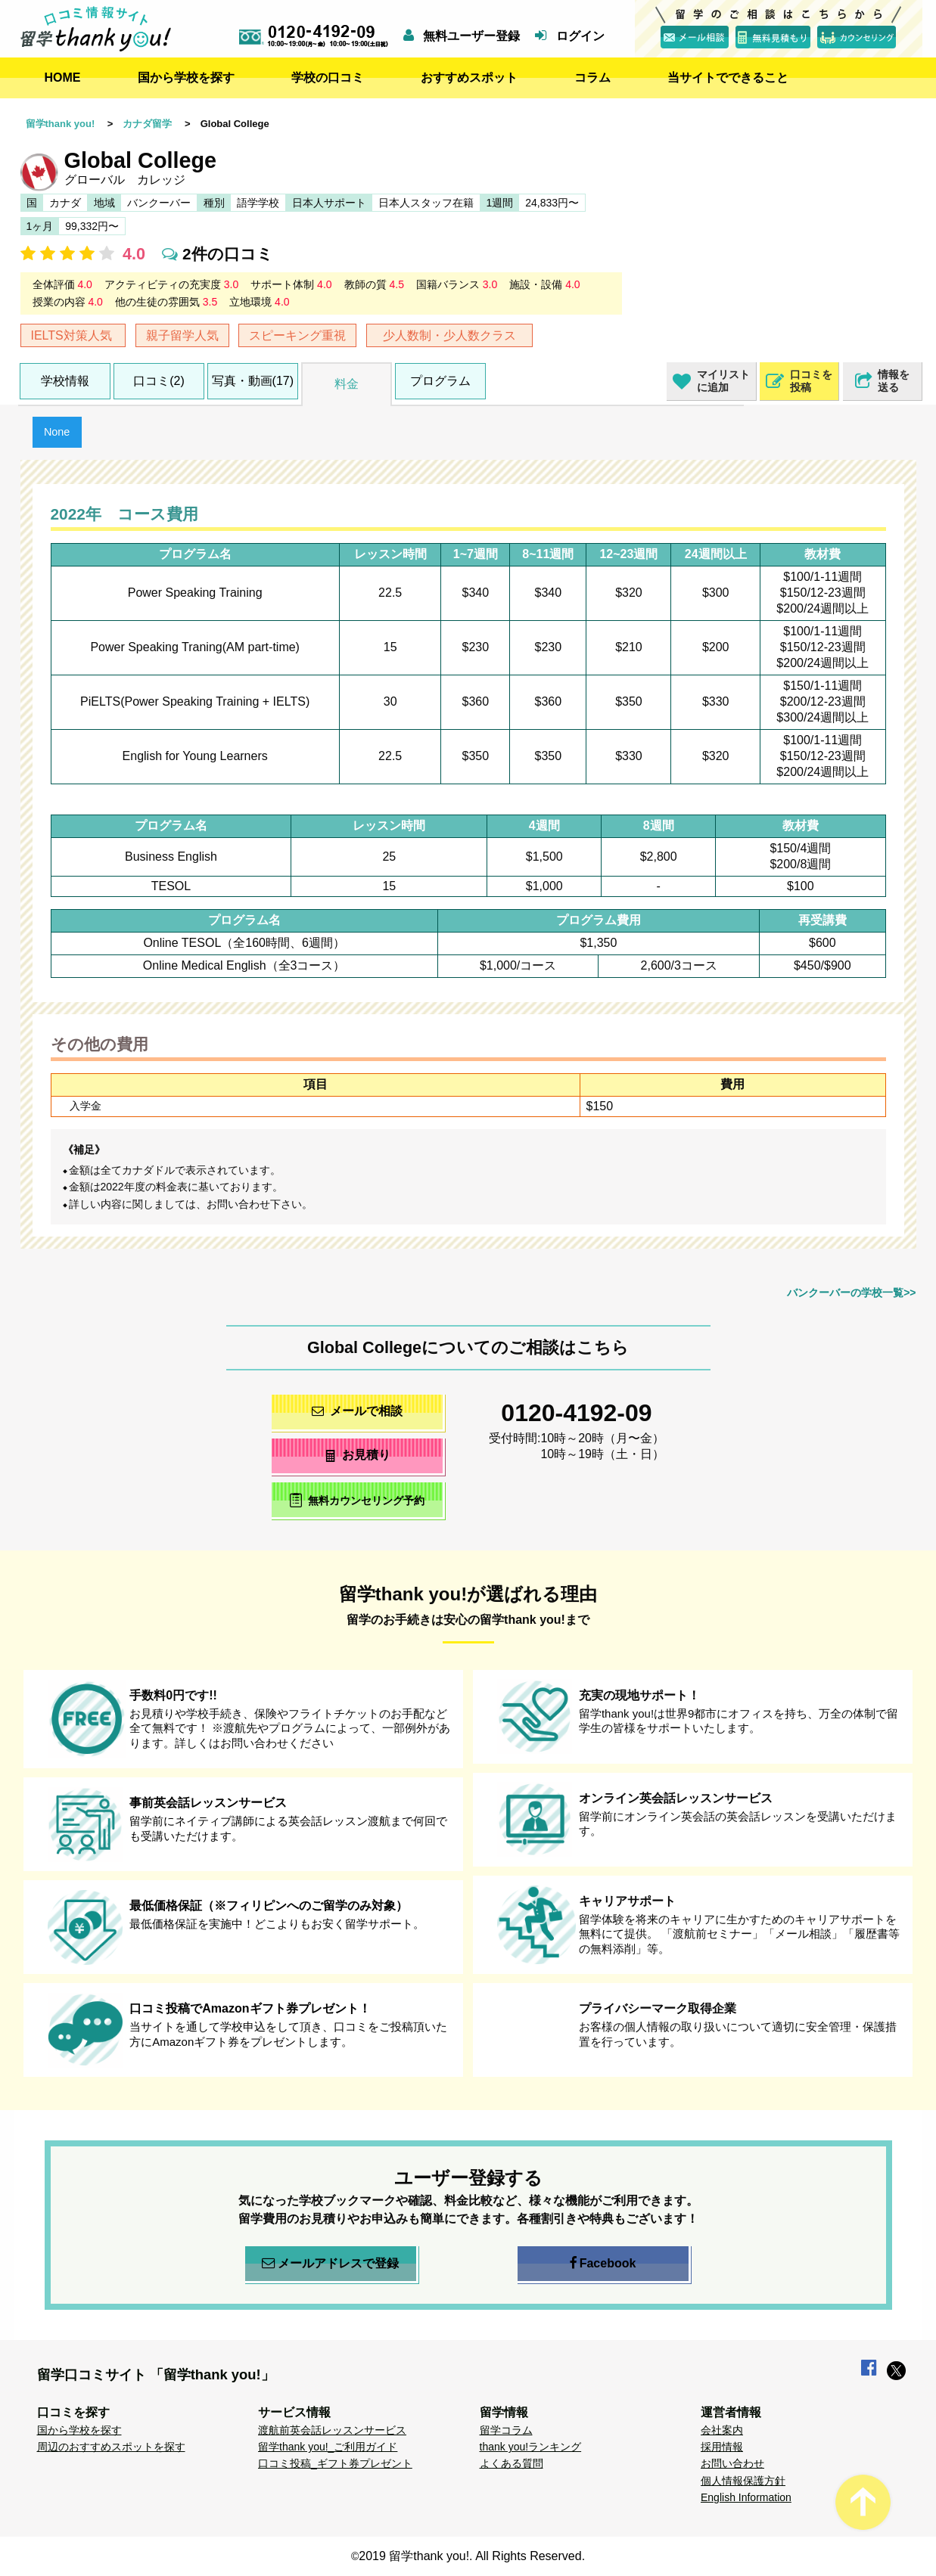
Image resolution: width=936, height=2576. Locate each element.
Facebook (603, 2263)
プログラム (440, 380)
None (57, 432)
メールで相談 (357, 1410)
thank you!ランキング (531, 2447)
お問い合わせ (732, 2463)
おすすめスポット (469, 77)
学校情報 (65, 380)
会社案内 (722, 2430)
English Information (746, 2497)
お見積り (357, 1454)
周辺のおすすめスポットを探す (111, 2447)
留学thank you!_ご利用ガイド (327, 2447)
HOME (63, 77)
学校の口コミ (327, 77)
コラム (592, 77)
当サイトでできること (727, 77)
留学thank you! (60, 123)
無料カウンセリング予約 (357, 1500)
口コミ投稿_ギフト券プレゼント (335, 2463)
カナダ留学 (147, 123)
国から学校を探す (186, 77)
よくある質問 (511, 2463)
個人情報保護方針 (743, 2481)
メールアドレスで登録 (330, 2263)
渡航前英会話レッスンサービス (332, 2430)
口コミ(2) (159, 380)
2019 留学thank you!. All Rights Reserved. (472, 2556)
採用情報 (722, 2447)
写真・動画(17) (253, 380)
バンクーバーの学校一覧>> (851, 1292)
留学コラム (506, 2430)
